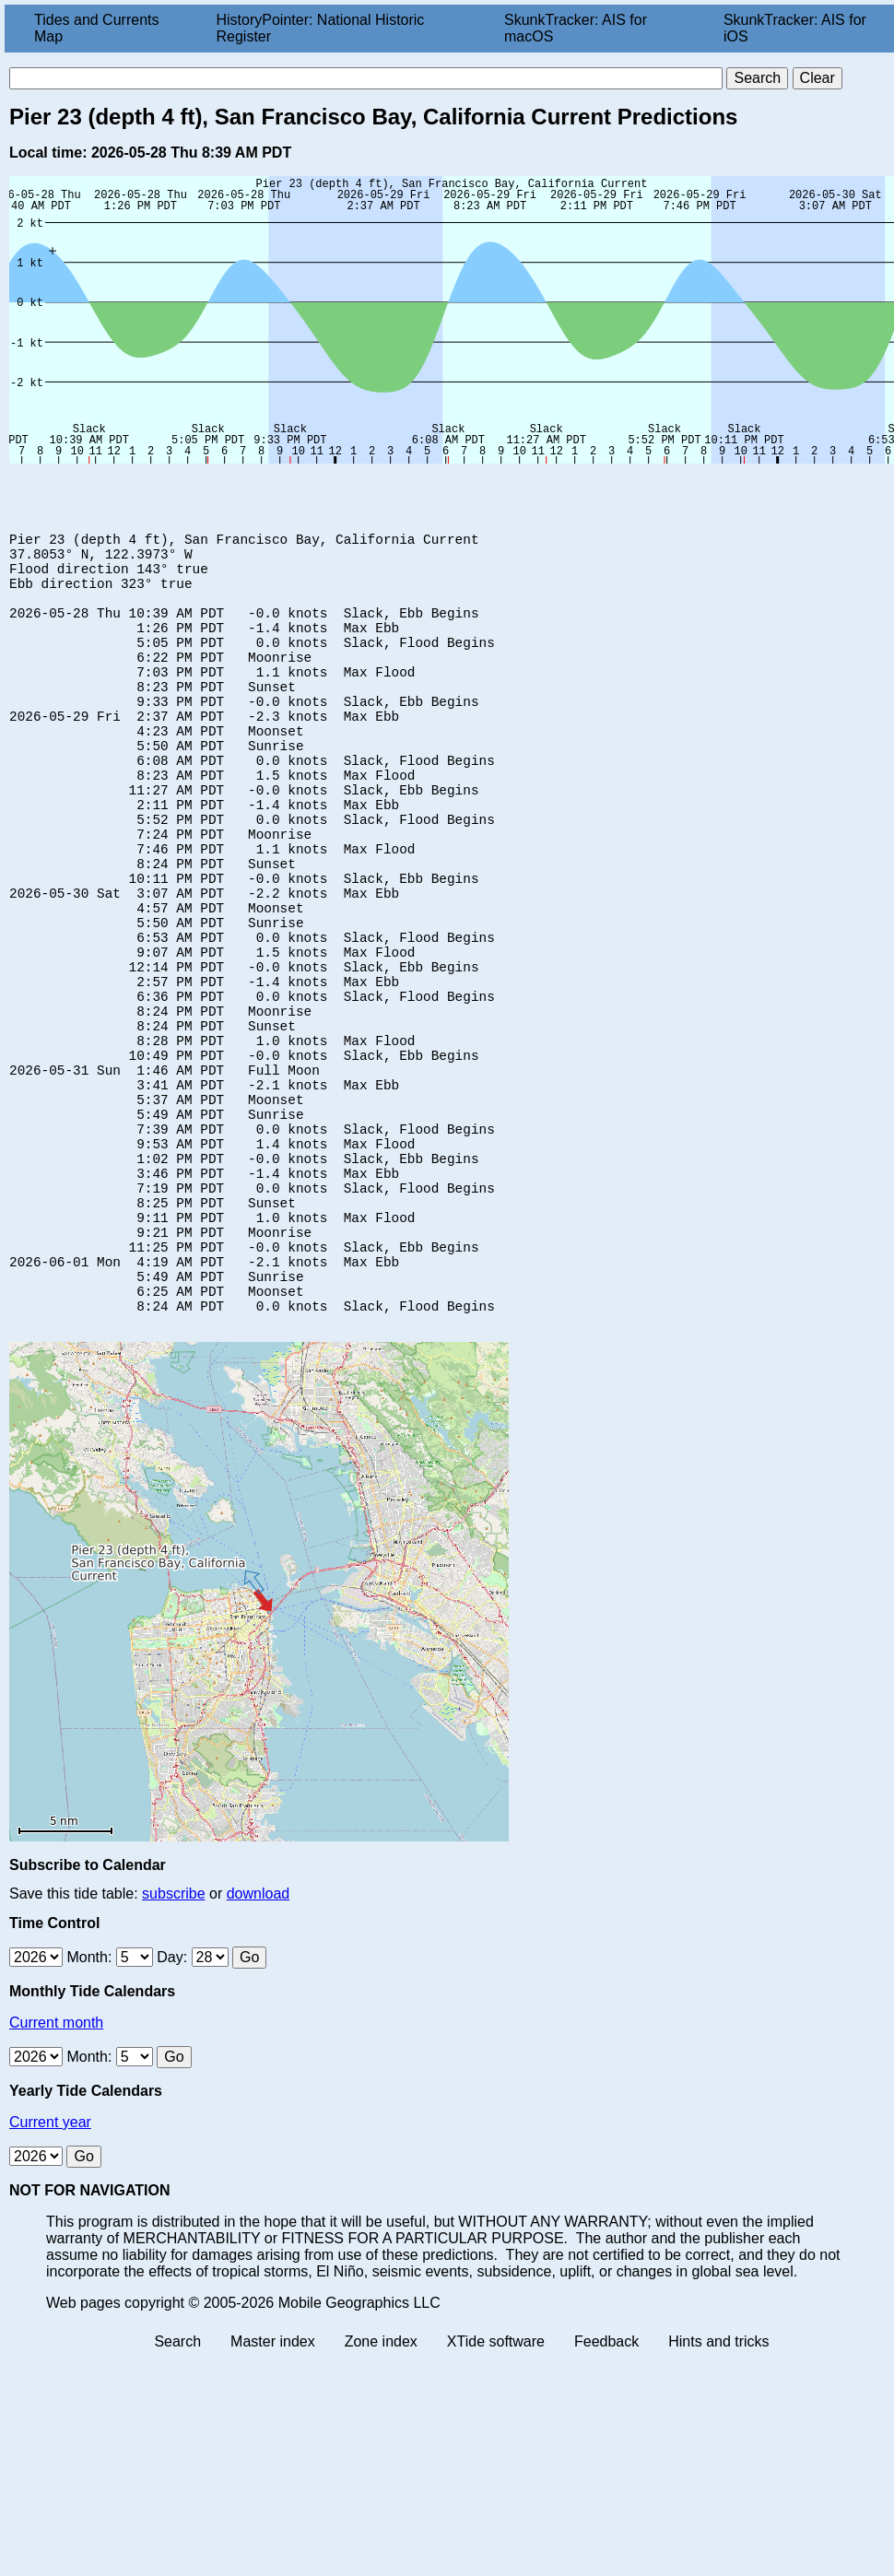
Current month (56, 2169)
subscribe (173, 2040)
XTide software (496, 2488)
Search (177, 2488)
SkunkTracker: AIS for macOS (575, 28)
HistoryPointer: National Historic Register (321, 28)
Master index (272, 2488)
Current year (50, 2268)
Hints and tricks (718, 2488)
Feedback (606, 2488)
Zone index (381, 2488)
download (258, 2040)
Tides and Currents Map (96, 28)
